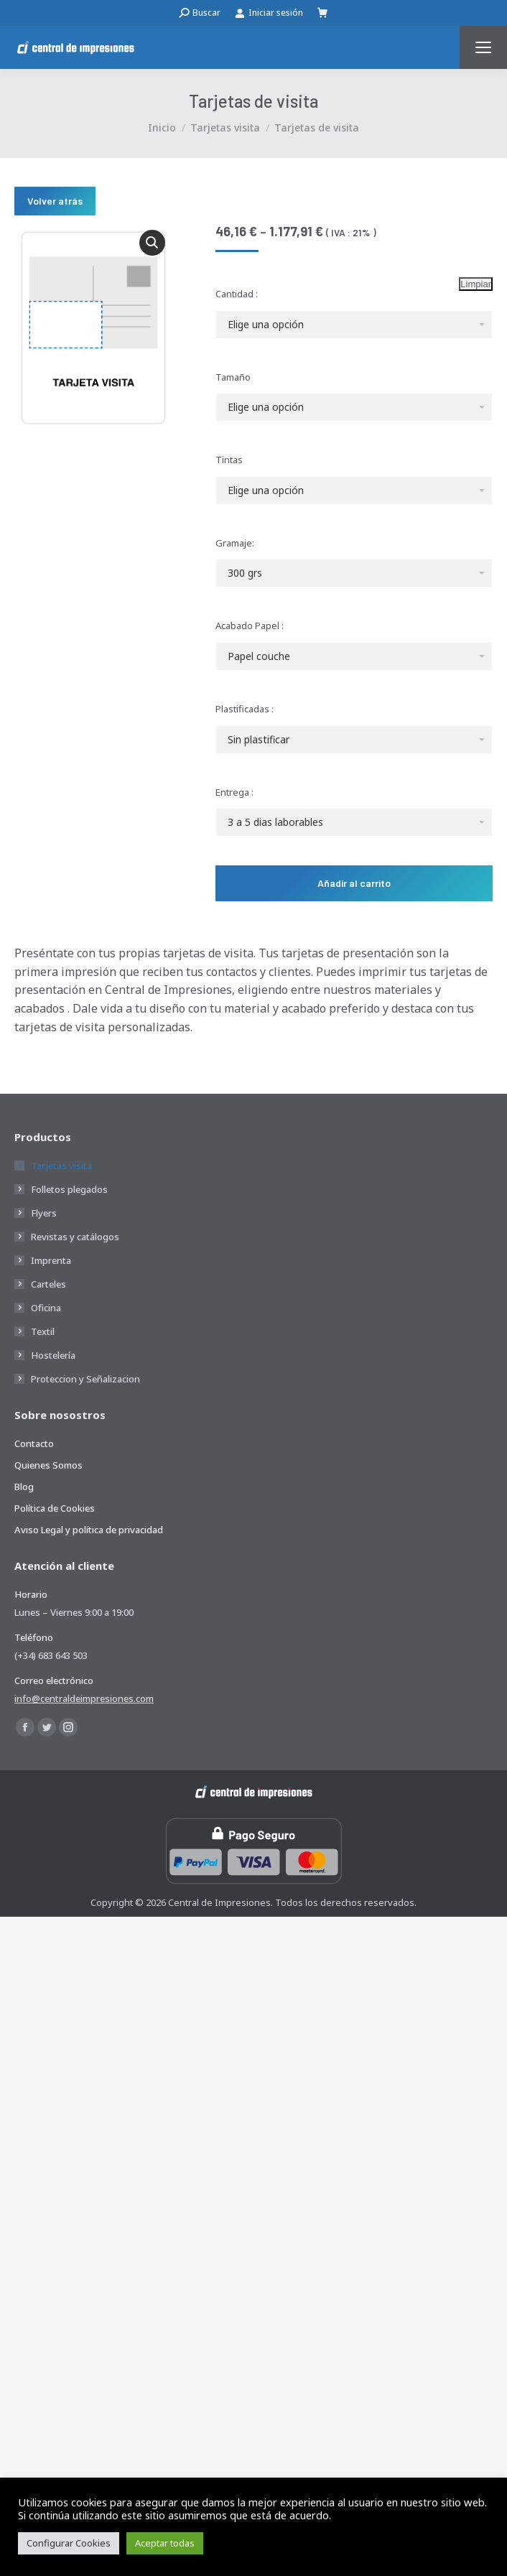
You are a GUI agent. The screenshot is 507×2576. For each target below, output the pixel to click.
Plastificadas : (244, 708)
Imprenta (51, 1260)
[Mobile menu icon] (483, 47)
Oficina (46, 1307)
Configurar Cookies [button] (69, 2543)
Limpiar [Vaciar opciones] (475, 284)
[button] (152, 243)
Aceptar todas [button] (165, 2543)
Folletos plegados (69, 1189)
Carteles (48, 1284)
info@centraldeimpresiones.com (84, 1698)
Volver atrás (55, 201)
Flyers (44, 1212)
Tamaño (233, 377)
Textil (43, 1331)
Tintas (229, 459)
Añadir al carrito (354, 883)
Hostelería (53, 1355)
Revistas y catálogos (75, 1236)
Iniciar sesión (269, 12)
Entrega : (234, 792)
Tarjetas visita (61, 1165)
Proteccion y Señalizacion (85, 1378)
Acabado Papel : (249, 625)
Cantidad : (236, 293)
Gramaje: (234, 542)
